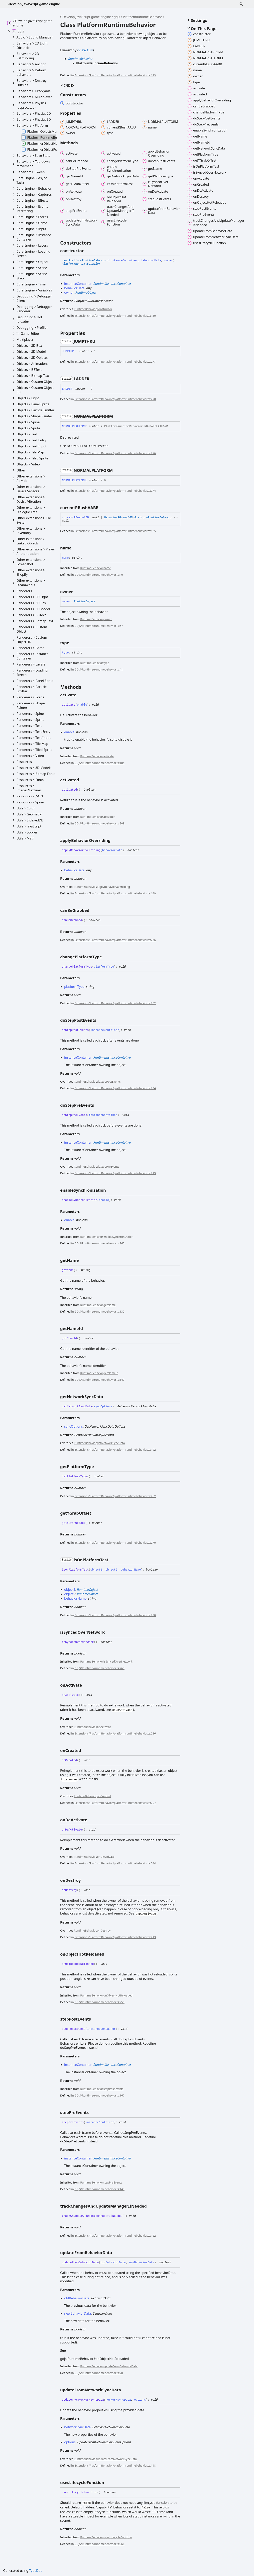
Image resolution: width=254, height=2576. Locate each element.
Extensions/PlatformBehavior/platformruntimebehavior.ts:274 (115, 491)
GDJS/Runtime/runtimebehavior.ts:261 (99, 2544)
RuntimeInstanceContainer (112, 283)
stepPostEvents (113, 2089)
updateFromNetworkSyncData (117, 2459)
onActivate (104, 1727)
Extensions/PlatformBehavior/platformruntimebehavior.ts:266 (115, 940)
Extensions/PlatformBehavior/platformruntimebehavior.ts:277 (115, 361)
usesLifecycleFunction (117, 2537)
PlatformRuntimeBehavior (142, 17)
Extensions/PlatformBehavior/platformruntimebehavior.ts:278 (115, 399)
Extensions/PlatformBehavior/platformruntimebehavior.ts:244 (115, 1863)
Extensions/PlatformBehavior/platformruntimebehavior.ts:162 (115, 2235)
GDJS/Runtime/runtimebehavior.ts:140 (99, 1380)
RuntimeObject (85, 292)
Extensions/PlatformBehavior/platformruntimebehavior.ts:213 (115, 1937)
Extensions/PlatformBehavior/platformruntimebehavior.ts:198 (115, 2465)
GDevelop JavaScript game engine (33, 4)
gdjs (117, 17)
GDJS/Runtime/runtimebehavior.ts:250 (99, 2002)
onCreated (104, 1796)
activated (109, 817)
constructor (104, 309)
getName (109, 1305)
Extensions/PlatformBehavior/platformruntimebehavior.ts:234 (115, 1088)
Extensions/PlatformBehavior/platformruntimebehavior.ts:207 (115, 1803)
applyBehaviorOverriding (113, 887)
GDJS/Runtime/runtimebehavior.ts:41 (98, 669)
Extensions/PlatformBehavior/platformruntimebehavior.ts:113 (115, 75)
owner (107, 619)
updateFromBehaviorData (120, 2366)
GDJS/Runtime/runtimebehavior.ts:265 (99, 1243)
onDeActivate (106, 1857)
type (106, 663)
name (107, 568)
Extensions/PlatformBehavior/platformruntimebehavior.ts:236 (115, 1733)
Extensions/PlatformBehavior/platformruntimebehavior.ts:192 (115, 1449)
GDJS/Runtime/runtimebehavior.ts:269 (99, 1668)
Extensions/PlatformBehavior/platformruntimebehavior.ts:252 (115, 1003)
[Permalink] (87, 251)
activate (108, 756)
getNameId (110, 1373)
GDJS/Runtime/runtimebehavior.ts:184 (99, 763)
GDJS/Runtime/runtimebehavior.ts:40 (98, 574)
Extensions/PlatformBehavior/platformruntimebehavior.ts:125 (115, 531)
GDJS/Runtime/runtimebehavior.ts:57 (98, 626)
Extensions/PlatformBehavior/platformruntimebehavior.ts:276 (115, 453)
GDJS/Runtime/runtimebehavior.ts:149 (99, 2189)
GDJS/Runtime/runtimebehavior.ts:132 (99, 1311)
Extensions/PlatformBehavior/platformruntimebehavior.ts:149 (115, 893)
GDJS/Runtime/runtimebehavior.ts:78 (98, 2373)
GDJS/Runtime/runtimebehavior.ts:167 (99, 2095)
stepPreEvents (112, 2182)
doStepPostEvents (109, 1081)
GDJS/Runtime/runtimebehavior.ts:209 (99, 823)
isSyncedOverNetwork (118, 1661)
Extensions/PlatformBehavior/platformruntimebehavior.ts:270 (115, 1542)
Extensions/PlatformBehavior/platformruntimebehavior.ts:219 (115, 1173)
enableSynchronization (118, 1237)
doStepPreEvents (108, 1166)
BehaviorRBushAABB (118, 517)
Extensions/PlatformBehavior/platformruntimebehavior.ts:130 (115, 316)
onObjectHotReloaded (118, 1995)
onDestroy (104, 1930)
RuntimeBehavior (80, 59)
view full (85, 50)
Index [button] (67, 86)
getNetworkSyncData (111, 1443)
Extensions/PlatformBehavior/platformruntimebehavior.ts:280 (115, 1615)
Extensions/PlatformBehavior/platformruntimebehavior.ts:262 (115, 1496)
